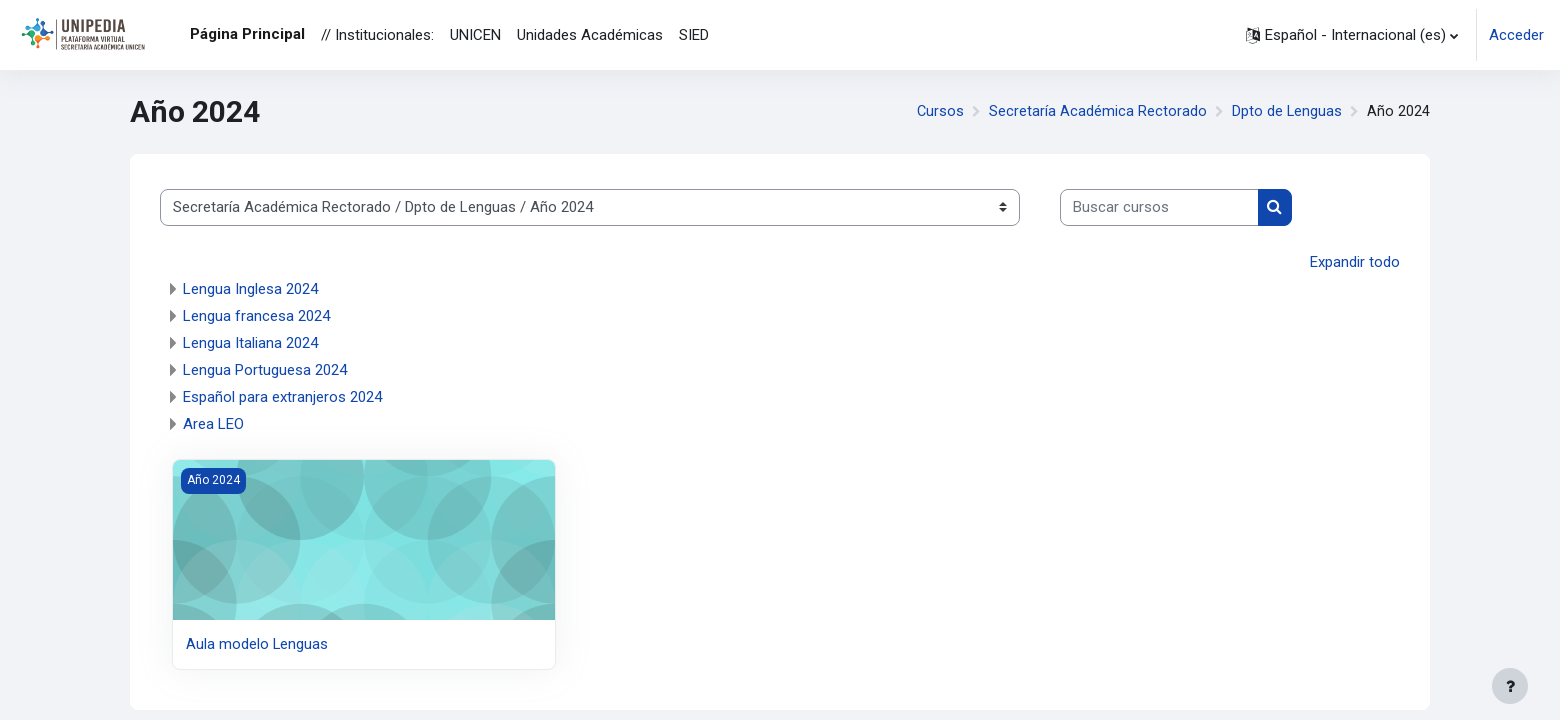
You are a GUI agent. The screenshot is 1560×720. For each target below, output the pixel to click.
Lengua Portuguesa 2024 (265, 370)
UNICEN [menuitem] (475, 35)
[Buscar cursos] (1159, 207)
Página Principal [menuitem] (247, 34)
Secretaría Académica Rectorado (1097, 112)
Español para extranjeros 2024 (282, 397)
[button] (1352, 35)
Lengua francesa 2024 (256, 316)
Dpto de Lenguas (1286, 112)
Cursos (939, 112)
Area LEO (213, 424)
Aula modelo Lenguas (257, 644)
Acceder (1516, 35)
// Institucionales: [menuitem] (377, 35)
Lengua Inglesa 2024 (250, 289)
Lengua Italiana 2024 (250, 343)
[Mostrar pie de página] (1510, 686)
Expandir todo (1355, 262)
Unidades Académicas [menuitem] (590, 35)
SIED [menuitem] (694, 35)
